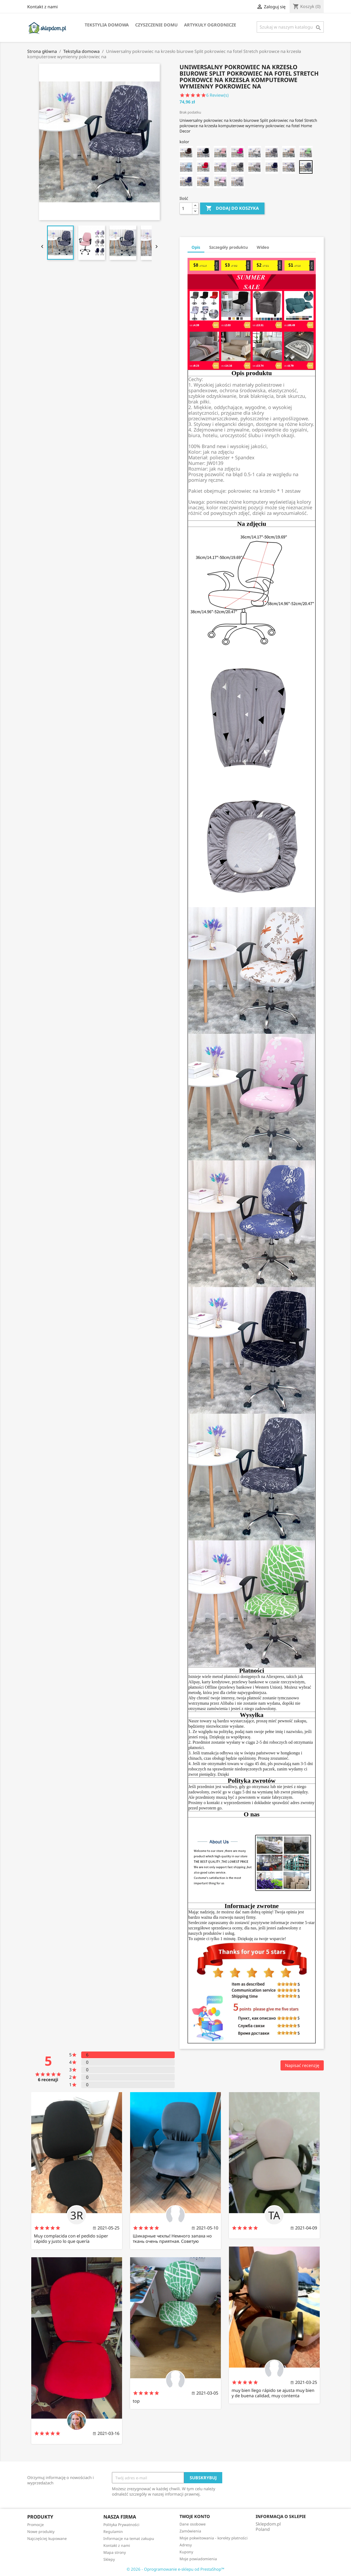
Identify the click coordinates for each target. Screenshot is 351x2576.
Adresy (186, 2544)
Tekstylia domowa (107, 25)
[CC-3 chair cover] (203, 181)
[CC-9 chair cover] (271, 152)
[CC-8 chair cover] (288, 152)
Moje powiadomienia (198, 2558)
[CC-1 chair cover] (237, 181)
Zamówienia (190, 2531)
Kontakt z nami (42, 7)
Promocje (35, 2524)
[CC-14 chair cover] (186, 152)
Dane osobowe (193, 2524)
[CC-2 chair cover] (220, 181)
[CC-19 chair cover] (203, 167)
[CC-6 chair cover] (288, 167)
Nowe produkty (40, 2531)
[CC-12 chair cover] (220, 152)
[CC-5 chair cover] (306, 167)
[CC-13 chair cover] (203, 152)
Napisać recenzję (302, 2065)
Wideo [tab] (263, 247)
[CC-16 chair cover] (254, 167)
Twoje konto (195, 2516)
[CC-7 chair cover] (306, 152)
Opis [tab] (196, 247)
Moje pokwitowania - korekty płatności (214, 2537)
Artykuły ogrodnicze (210, 25)
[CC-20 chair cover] (186, 167)
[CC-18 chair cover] (220, 167)
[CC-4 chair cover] (186, 181)
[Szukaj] (290, 27)
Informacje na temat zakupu (128, 2538)
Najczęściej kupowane (47, 2538)
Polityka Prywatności (121, 2524)
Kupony (186, 2551)
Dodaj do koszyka (232, 208)
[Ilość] (186, 208)
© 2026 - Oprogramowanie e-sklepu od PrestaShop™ (175, 2569)
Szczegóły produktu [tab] (228, 247)
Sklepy (109, 2559)
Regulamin (113, 2531)
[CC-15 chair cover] (271, 167)
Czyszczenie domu (156, 25)
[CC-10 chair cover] (254, 152)
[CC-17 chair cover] (237, 167)
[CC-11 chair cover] (237, 152)
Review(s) (218, 95)
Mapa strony (114, 2552)
